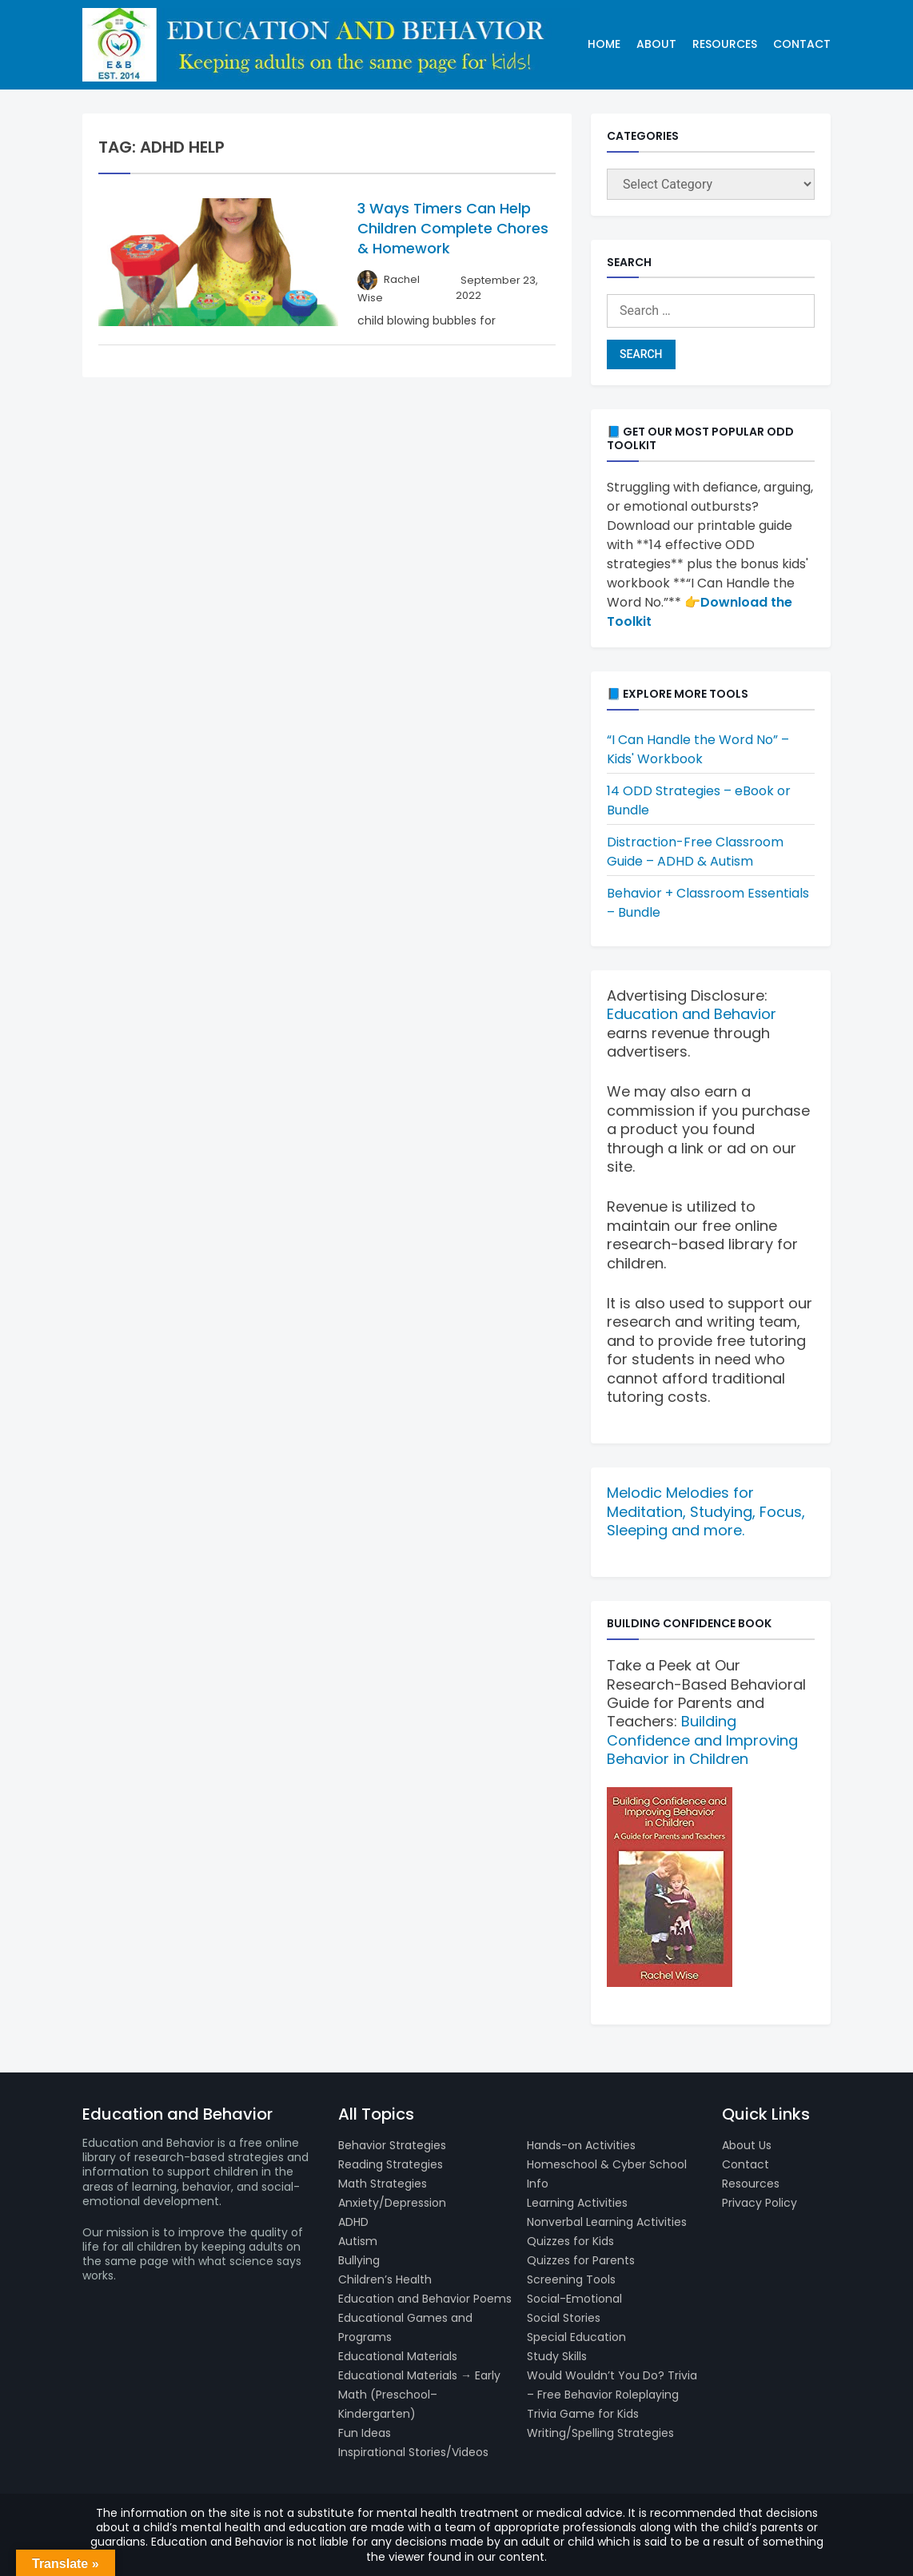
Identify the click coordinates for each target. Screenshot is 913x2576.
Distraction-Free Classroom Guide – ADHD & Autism (695, 851)
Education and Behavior (691, 1014)
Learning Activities (577, 2203)
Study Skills (557, 2356)
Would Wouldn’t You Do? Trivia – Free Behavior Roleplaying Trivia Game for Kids (612, 2394)
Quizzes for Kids (570, 2241)
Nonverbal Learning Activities (607, 2222)
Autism (357, 2241)
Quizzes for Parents (581, 2260)
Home (604, 44)
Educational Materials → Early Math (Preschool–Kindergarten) (419, 2394)
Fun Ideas (364, 2433)
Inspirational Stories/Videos (413, 2452)
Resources (724, 44)
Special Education (576, 2337)
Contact (802, 44)
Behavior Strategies (392, 2145)
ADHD (353, 2222)
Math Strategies (382, 2184)
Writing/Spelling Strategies (600, 2433)
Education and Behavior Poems (425, 2299)
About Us (746, 2145)
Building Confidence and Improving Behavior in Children (702, 1740)
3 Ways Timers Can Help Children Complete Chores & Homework (452, 228)
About (656, 44)
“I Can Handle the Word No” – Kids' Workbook (698, 749)
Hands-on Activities (581, 2145)
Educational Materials (397, 2356)
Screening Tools (571, 2279)
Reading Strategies (390, 2164)
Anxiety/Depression (392, 2203)
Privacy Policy (759, 2203)
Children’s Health (385, 2279)
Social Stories (563, 2318)
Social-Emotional (574, 2299)
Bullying (359, 2260)
